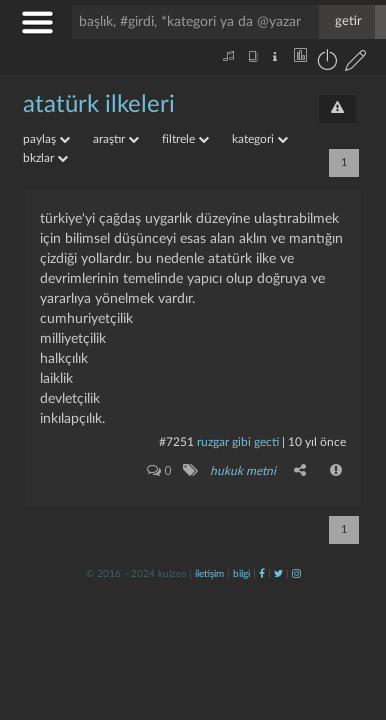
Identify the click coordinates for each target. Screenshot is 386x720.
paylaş (46, 139)
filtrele (185, 139)
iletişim (209, 574)
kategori (260, 139)
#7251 (176, 442)
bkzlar (45, 158)
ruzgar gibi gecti (238, 442)
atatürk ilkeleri (99, 105)
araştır (116, 139)
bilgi (241, 574)
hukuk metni (243, 471)
